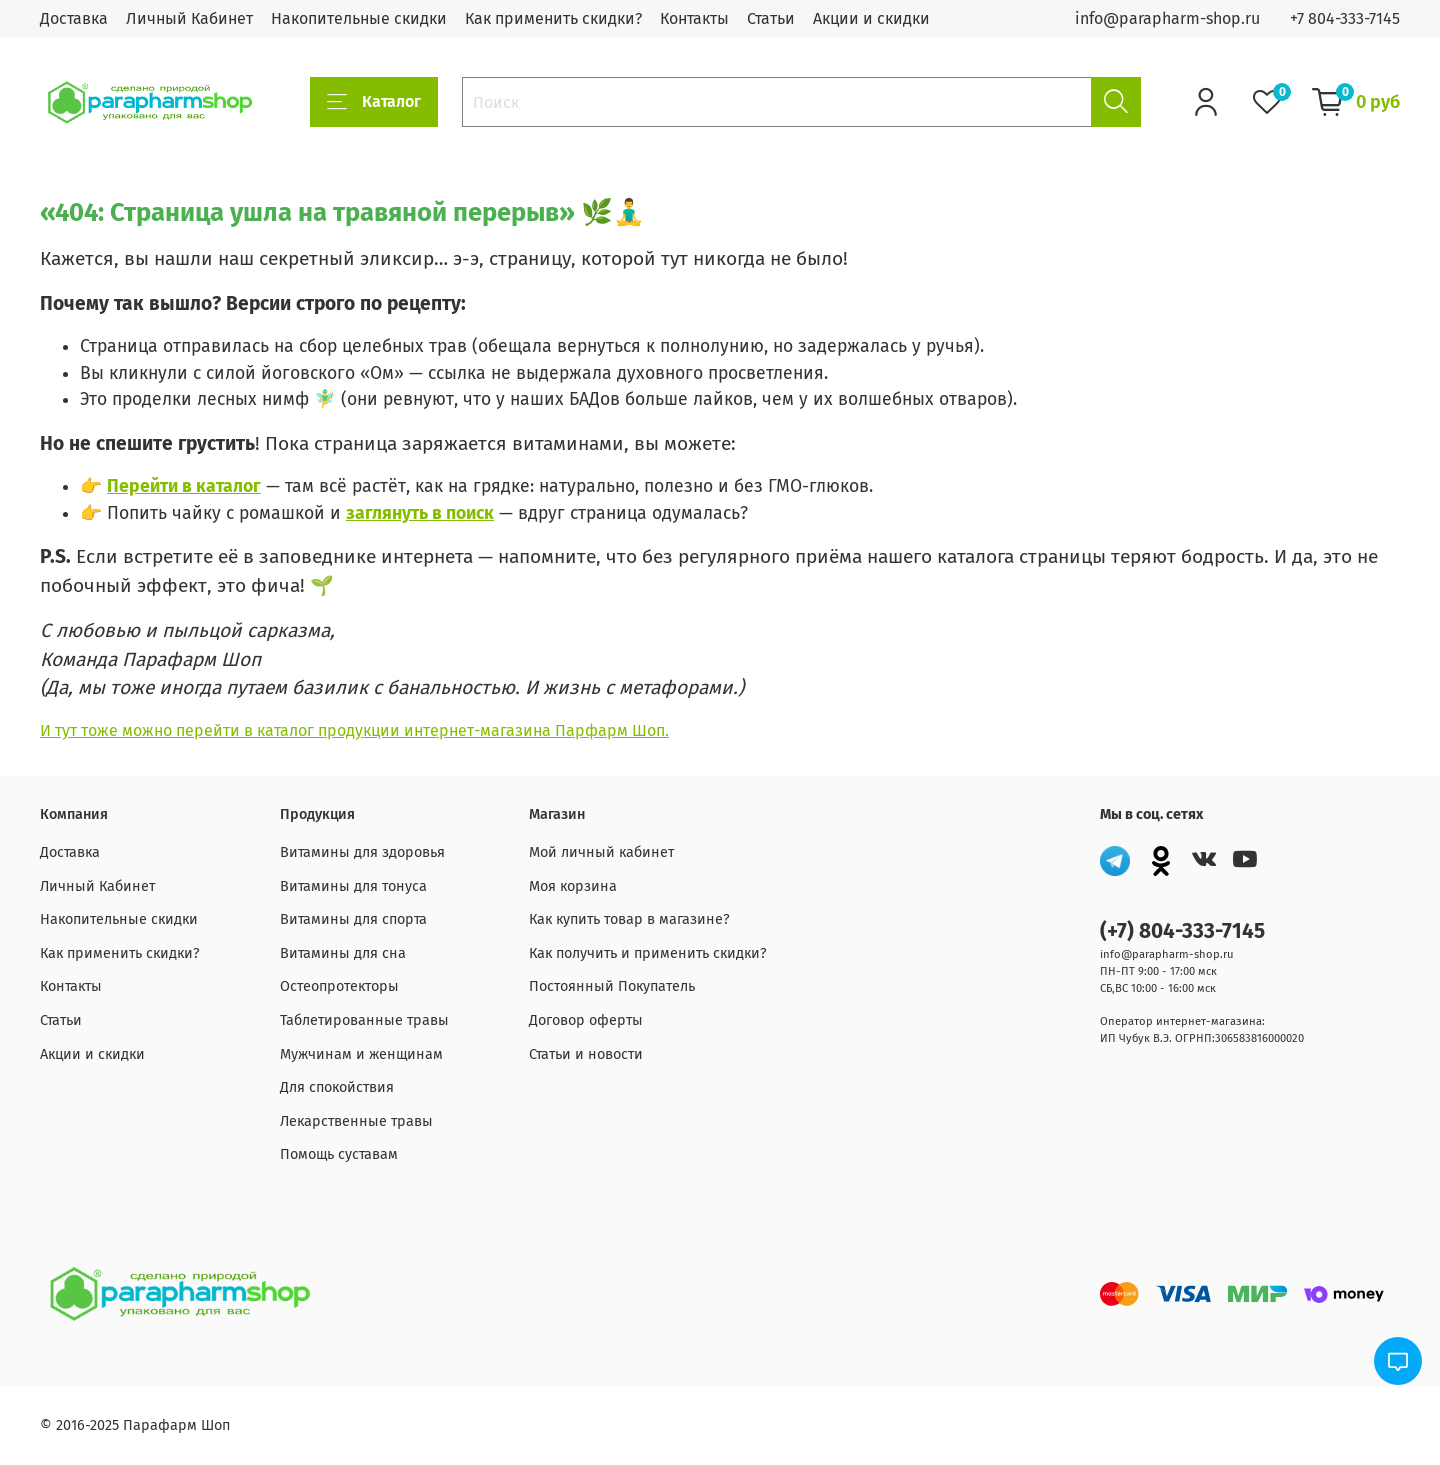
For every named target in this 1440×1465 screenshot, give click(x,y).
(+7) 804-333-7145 (1182, 931)
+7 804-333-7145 (1345, 18)
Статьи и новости (586, 1054)
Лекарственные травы (356, 1121)
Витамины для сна (343, 953)
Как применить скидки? (553, 18)
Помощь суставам (339, 1154)
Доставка (74, 18)
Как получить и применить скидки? (648, 953)
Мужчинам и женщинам (361, 1054)
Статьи (771, 18)
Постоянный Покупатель (612, 986)
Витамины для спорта (353, 919)
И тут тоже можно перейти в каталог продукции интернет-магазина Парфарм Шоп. (354, 730)
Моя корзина (573, 886)
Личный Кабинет (189, 18)
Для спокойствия (337, 1087)
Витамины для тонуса (353, 886)
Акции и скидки (871, 18)
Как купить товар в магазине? (629, 919)
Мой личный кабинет (601, 852)
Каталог (374, 102)
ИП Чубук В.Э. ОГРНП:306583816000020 (1202, 1038)
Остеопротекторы (339, 986)
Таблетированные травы (364, 1020)
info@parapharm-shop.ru (1167, 18)
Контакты (694, 18)
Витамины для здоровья (362, 852)
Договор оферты (586, 1020)
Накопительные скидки (359, 18)
